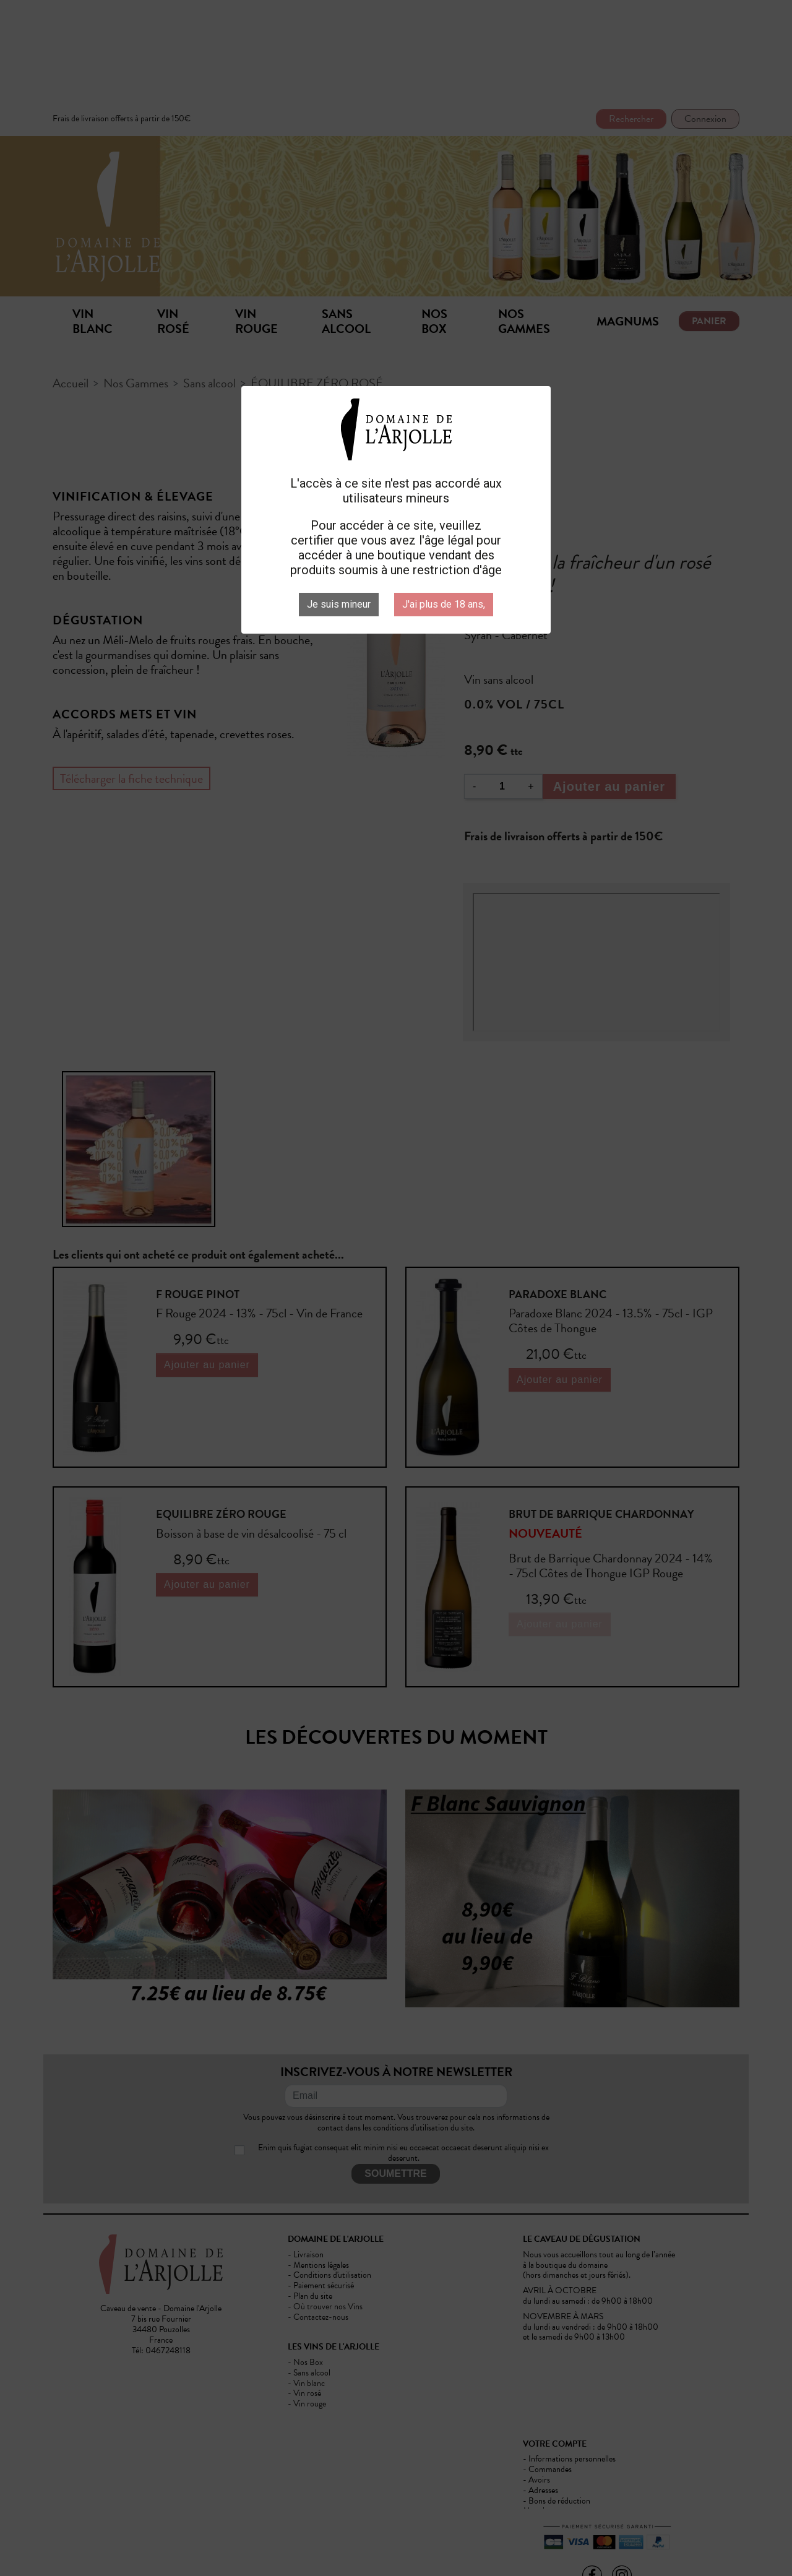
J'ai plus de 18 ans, (443, 604)
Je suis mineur (339, 604)
